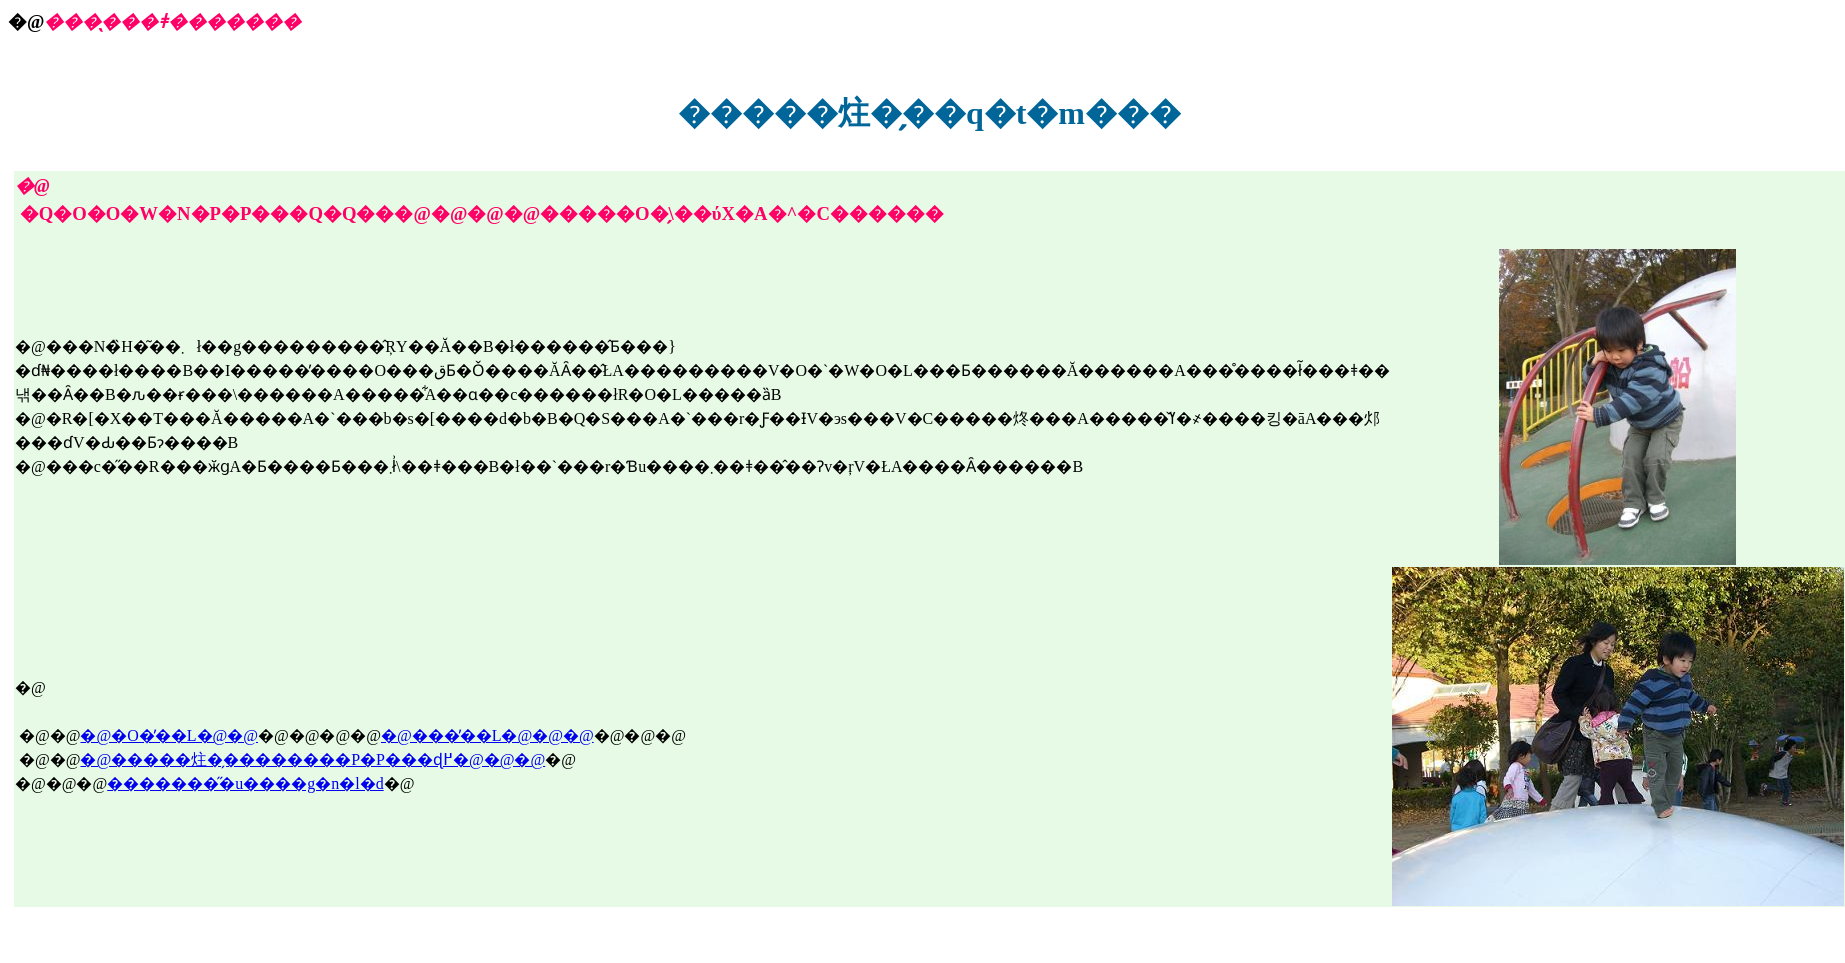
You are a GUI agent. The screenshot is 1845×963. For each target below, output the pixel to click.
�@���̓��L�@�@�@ (487, 735)
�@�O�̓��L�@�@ (169, 735)
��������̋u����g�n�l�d (245, 783)
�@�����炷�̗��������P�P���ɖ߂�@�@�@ (312, 759)
